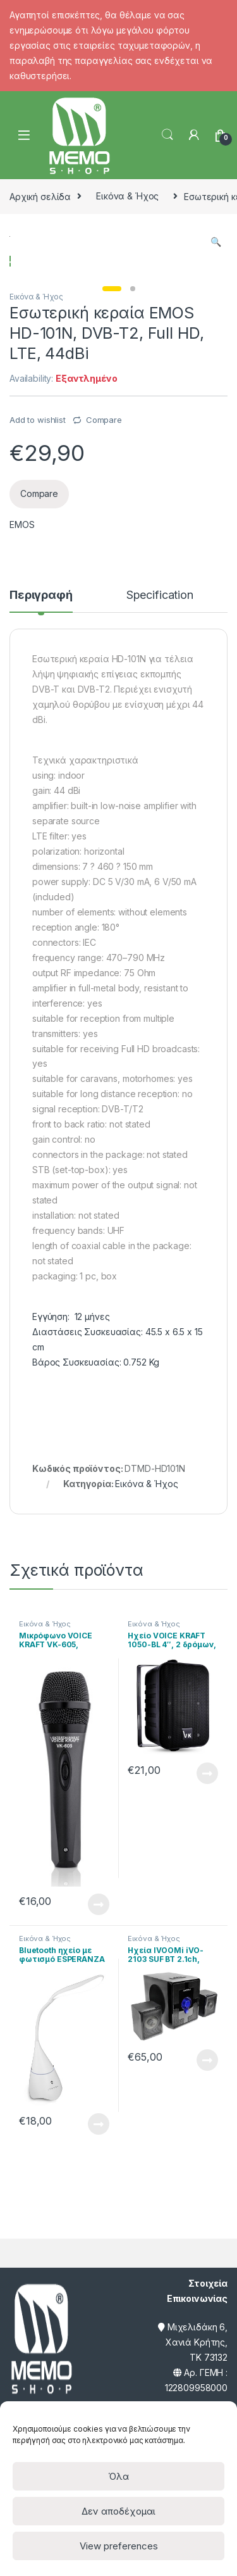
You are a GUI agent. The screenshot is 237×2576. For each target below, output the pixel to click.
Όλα (118, 2476)
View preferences (119, 2546)
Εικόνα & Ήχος (127, 196)
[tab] (41, 698)
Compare (104, 517)
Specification (159, 693)
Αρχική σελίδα (40, 196)
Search (167, 135)
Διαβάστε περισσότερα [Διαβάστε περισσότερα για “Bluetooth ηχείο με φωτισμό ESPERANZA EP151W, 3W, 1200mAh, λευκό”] (98, 2221)
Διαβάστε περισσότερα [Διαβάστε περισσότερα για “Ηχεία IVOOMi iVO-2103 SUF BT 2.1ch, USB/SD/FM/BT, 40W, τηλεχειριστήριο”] (207, 2157)
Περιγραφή (41, 693)
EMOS (21, 622)
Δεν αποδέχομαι (118, 2511)
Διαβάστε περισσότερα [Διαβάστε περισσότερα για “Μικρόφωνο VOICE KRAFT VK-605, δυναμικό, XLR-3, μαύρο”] (98, 2001)
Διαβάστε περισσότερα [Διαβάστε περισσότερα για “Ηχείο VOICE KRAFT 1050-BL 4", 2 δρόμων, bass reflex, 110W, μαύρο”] (207, 1870)
